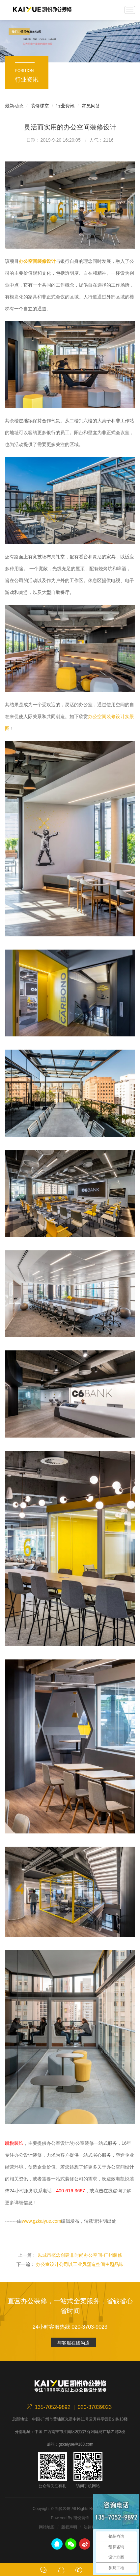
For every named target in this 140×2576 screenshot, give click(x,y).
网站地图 (47, 2527)
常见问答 (91, 105)
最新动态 (14, 105)
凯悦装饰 (42, 10)
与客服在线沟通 (73, 2343)
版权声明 (69, 2527)
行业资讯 (65, 105)
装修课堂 (40, 105)
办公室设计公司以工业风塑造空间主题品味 (80, 2264)
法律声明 (91, 2527)
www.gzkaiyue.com (41, 2221)
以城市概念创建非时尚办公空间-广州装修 (80, 2255)
